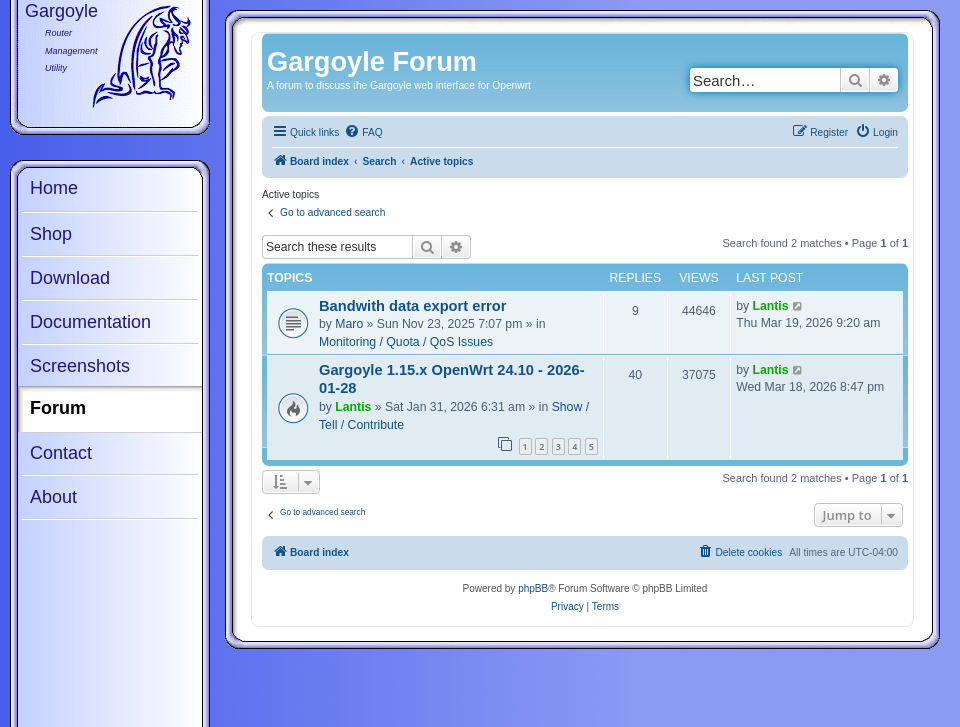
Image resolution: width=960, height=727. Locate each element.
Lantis (771, 306)
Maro (349, 324)
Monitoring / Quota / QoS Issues (406, 342)
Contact (61, 453)
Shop (51, 234)
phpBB (533, 588)
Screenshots (80, 366)
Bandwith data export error (413, 306)
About (53, 497)
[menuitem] (363, 133)
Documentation (90, 322)
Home (54, 188)
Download (70, 278)
